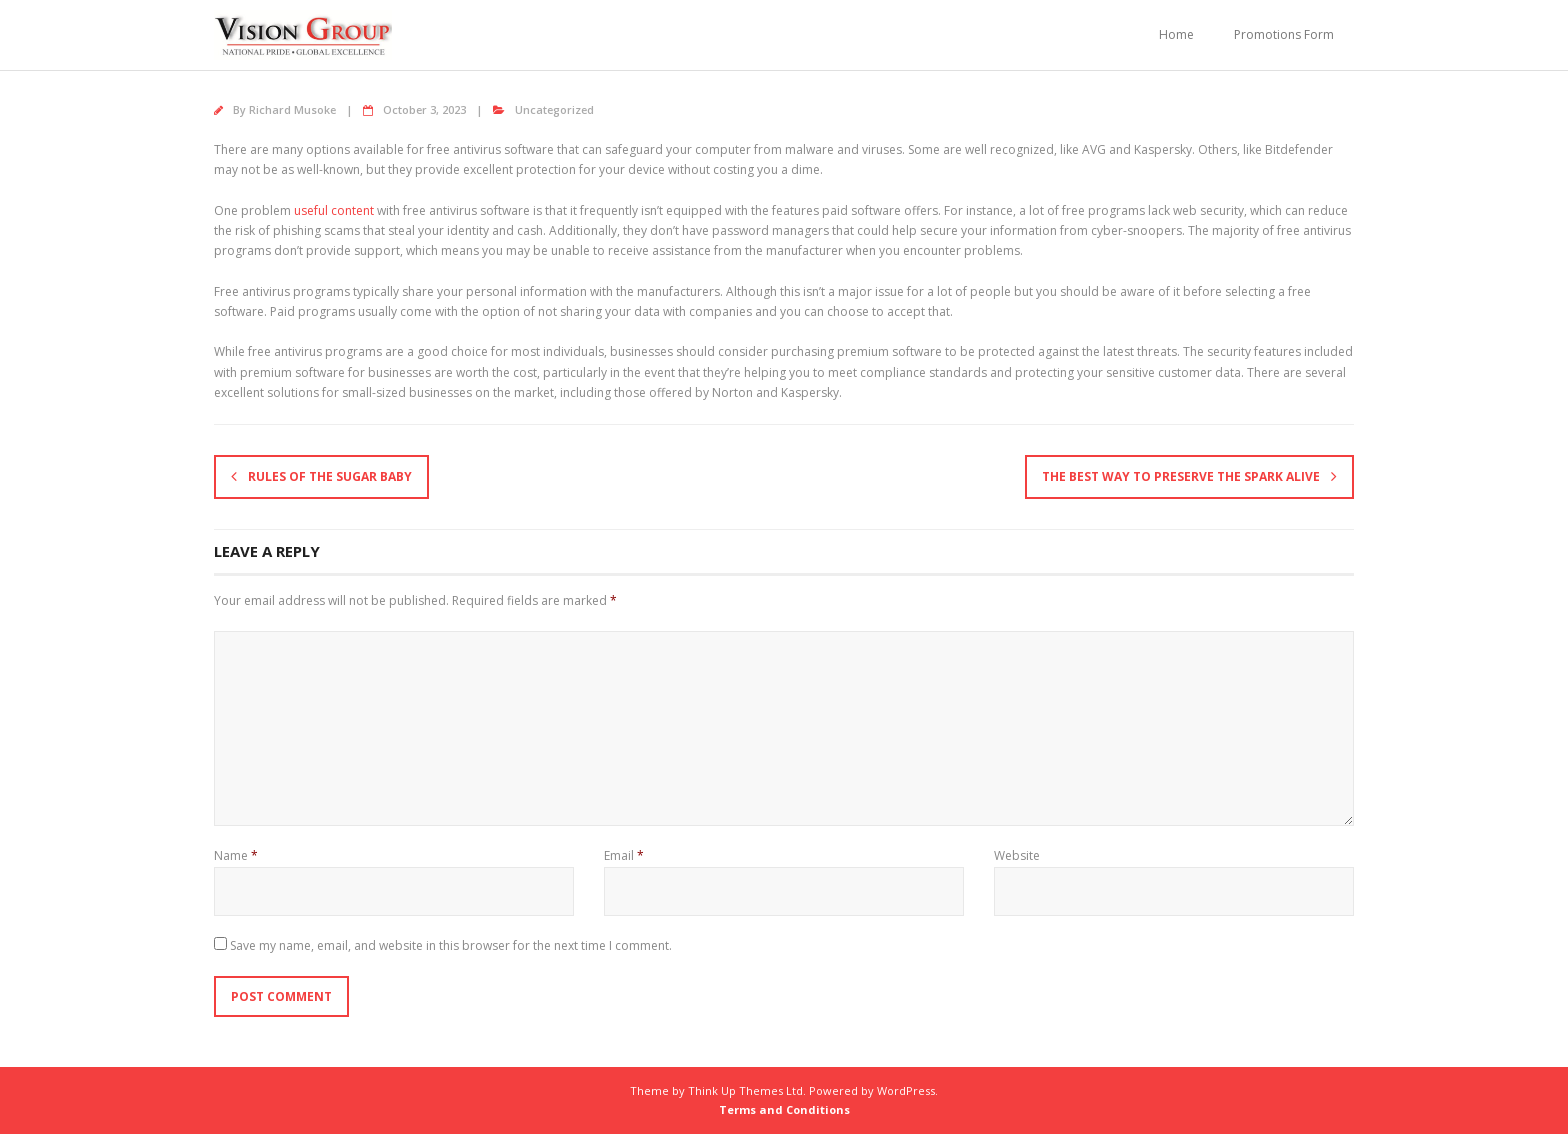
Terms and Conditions (784, 1109)
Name (236, 855)
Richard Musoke (292, 109)
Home (1176, 34)
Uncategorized (554, 109)
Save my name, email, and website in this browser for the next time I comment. (451, 945)
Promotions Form (1284, 34)
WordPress (906, 1090)
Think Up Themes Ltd (745, 1090)
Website (1017, 855)
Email (624, 855)
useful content (334, 210)
